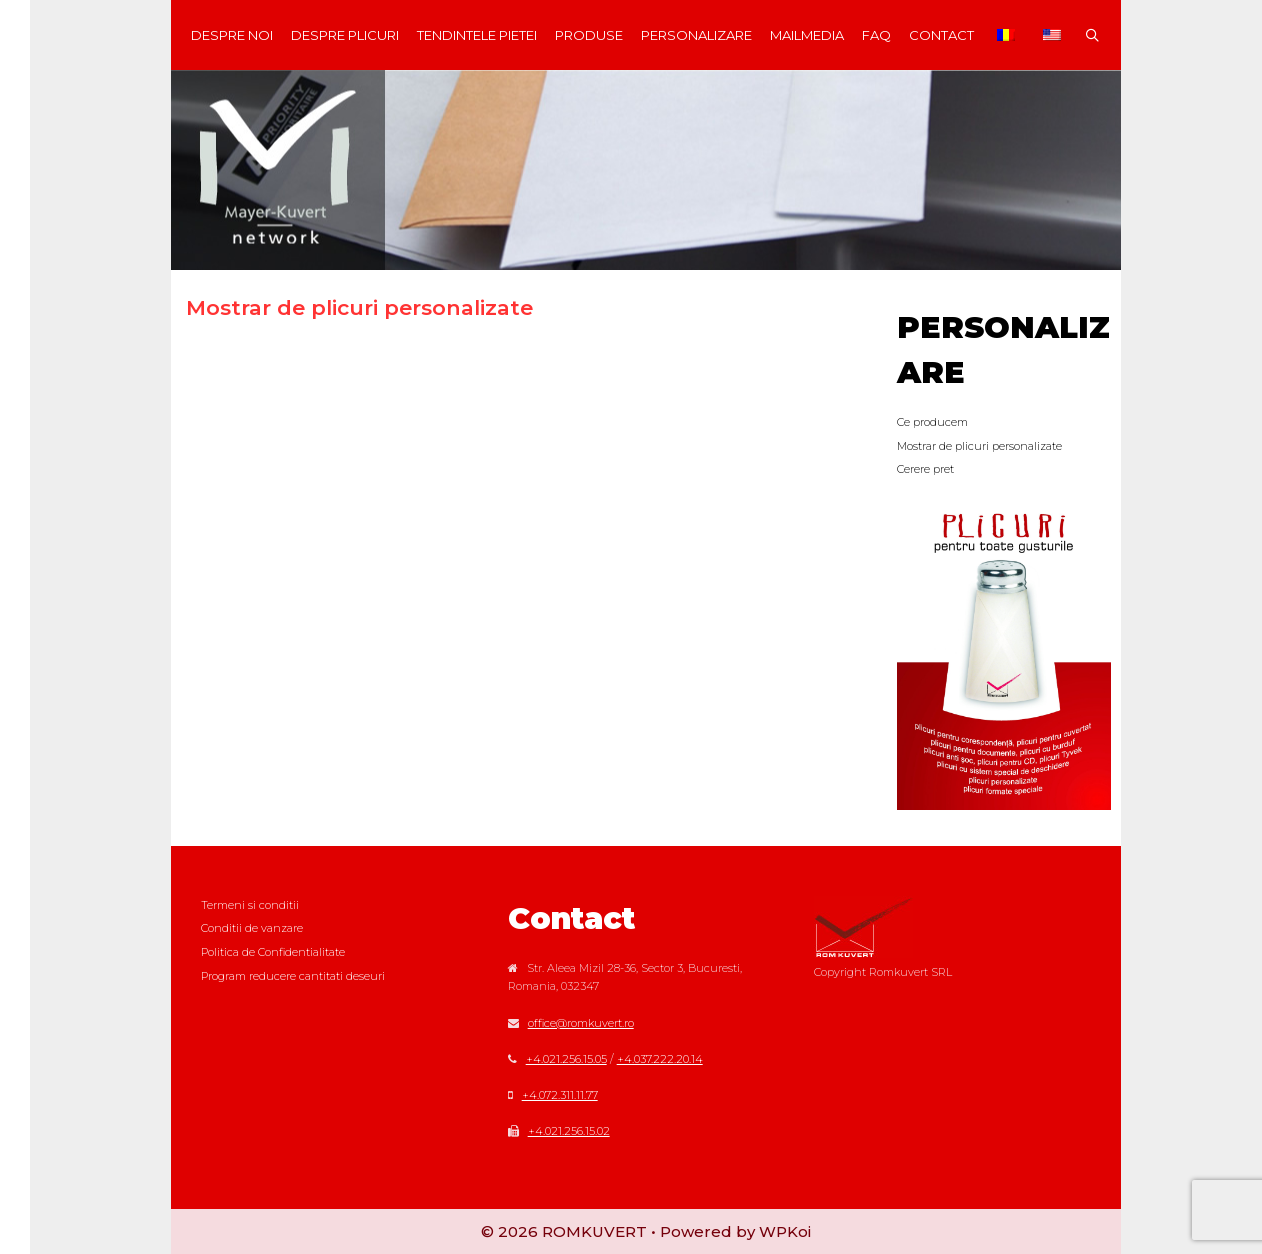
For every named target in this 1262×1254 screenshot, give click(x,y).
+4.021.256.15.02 (569, 1131)
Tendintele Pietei (477, 35)
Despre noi (232, 35)
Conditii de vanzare (252, 928)
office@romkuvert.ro (581, 1023)
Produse (589, 35)
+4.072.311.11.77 (560, 1095)
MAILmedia (807, 35)
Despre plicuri (345, 35)
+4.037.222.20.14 (660, 1059)
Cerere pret (925, 469)
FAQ (876, 35)
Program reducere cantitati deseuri (293, 976)
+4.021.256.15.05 (566, 1059)
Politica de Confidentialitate (273, 952)
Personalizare (696, 35)
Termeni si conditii (250, 905)
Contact (941, 35)
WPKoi (785, 1231)
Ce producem (932, 422)
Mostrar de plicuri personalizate (979, 446)
